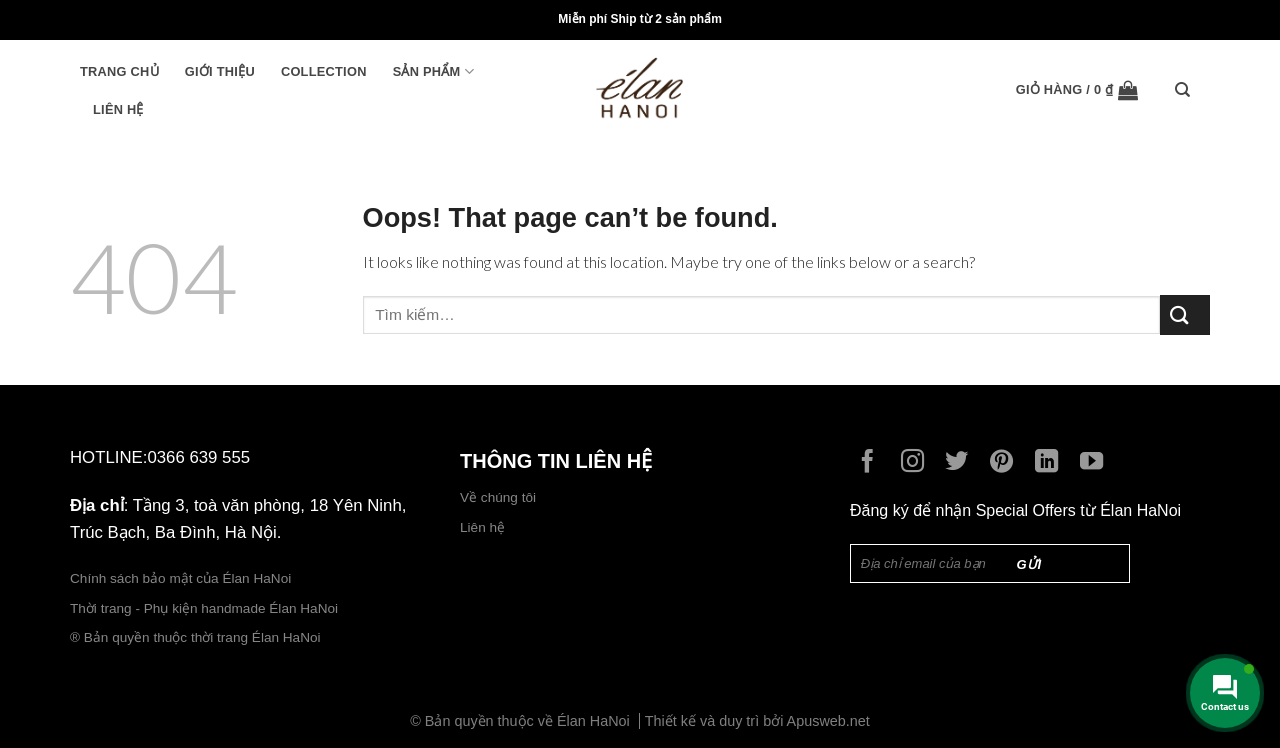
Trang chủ (119, 71)
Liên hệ (118, 109)
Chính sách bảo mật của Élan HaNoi (180, 578)
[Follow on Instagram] (917, 463)
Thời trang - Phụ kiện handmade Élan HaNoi (206, 608)
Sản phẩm (433, 71)
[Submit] (1185, 314)
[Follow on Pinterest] (1006, 463)
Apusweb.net (828, 721)
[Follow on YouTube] (1096, 463)
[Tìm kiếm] (1187, 90)
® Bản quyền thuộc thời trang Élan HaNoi (195, 637)
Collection (324, 71)
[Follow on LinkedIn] (1051, 463)
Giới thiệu (220, 71)
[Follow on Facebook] (872, 463)
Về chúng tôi (498, 497)
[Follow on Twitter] (961, 463)
